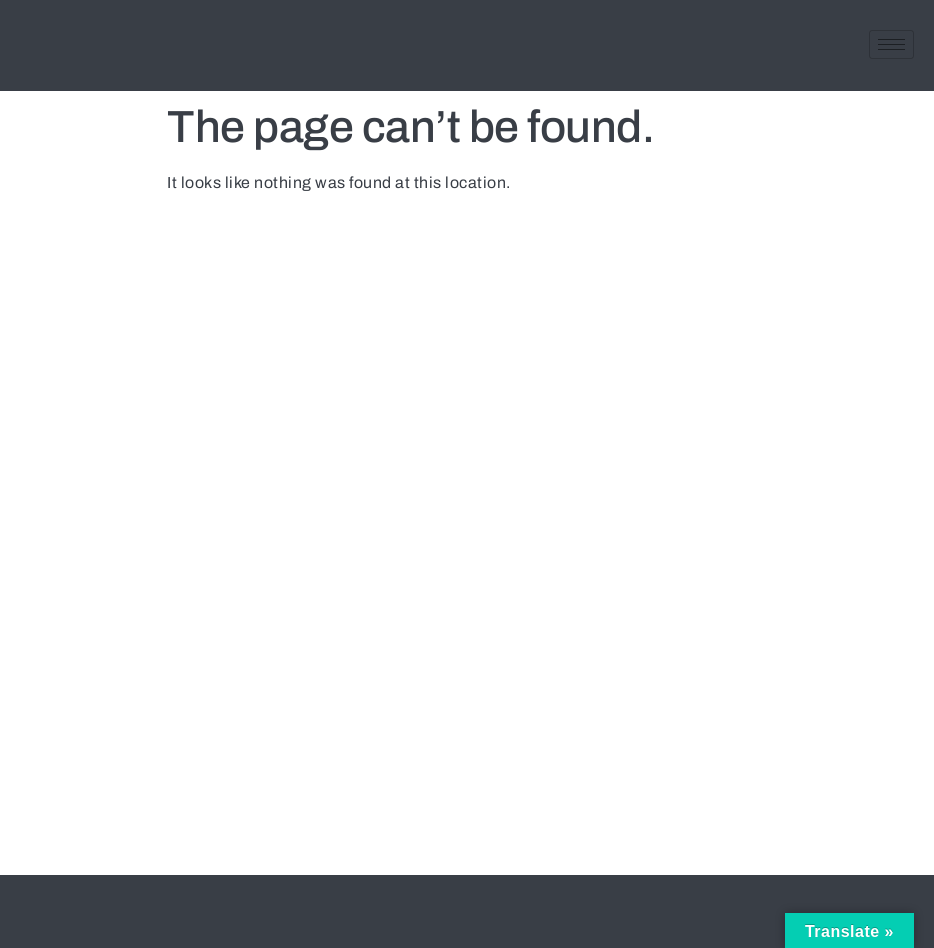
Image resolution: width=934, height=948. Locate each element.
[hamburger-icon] (891, 44)
